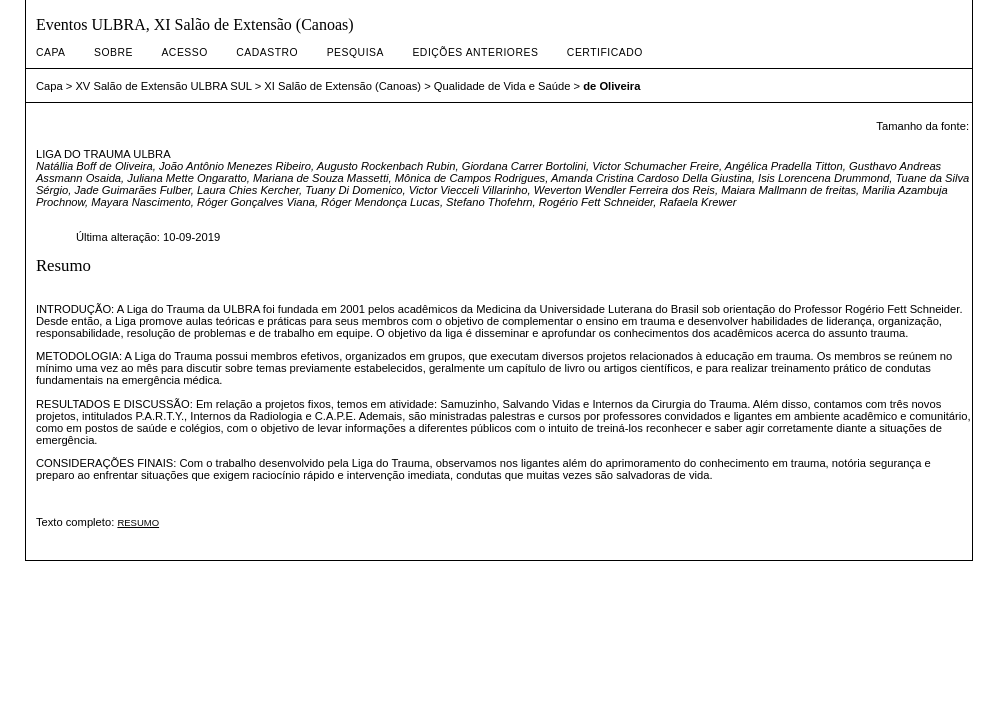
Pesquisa (355, 52)
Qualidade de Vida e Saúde (502, 86)
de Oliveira (611, 86)
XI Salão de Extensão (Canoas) (342, 86)
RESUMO (138, 522)
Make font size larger (942, 143)
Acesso (184, 52)
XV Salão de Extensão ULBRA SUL (163, 86)
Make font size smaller (894, 143)
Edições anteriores (475, 52)
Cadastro (267, 52)
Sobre (113, 52)
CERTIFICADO (605, 52)
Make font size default (918, 143)
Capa (51, 52)
